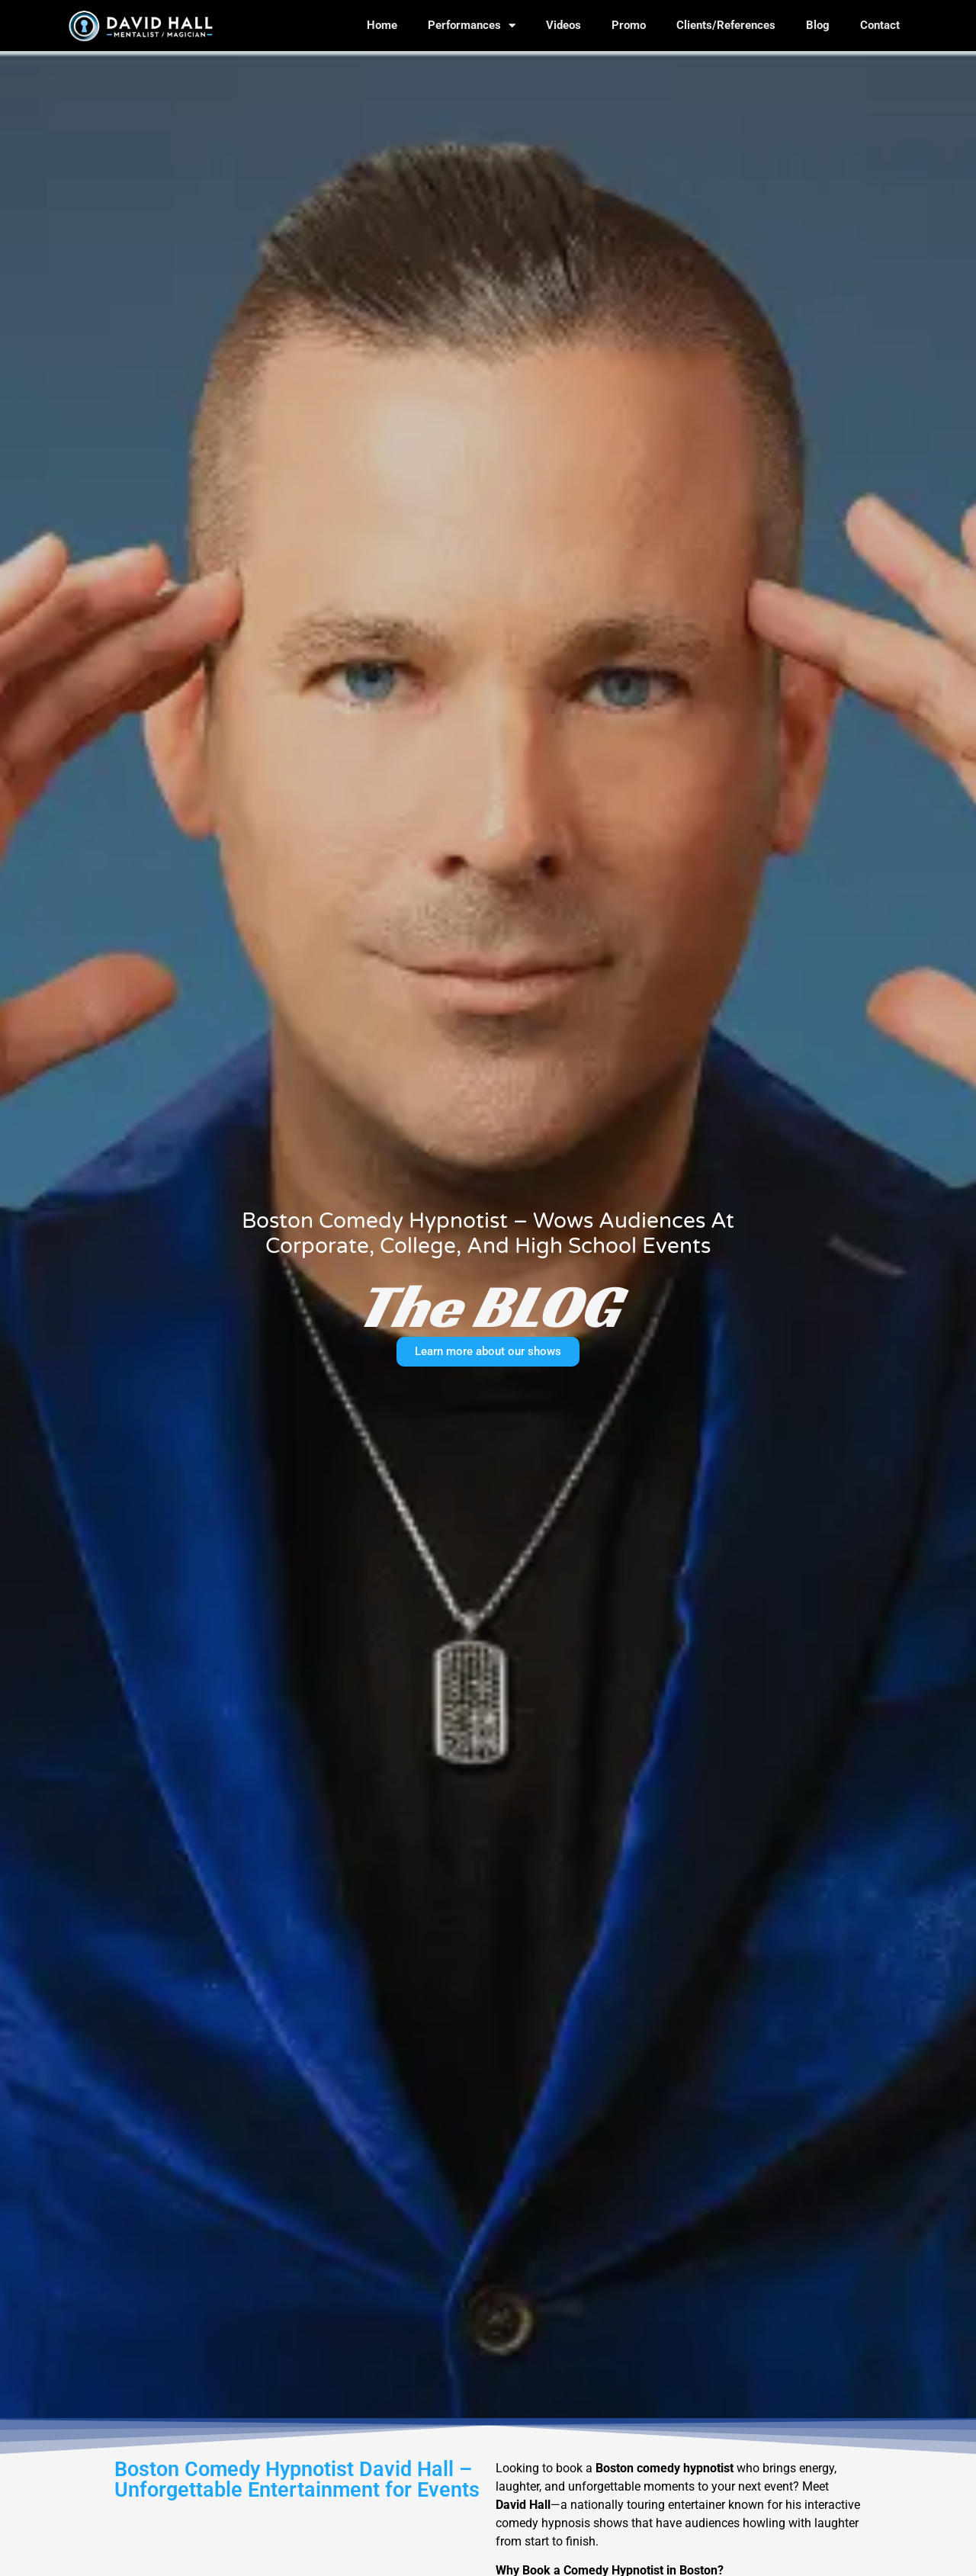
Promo (629, 25)
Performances (471, 25)
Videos (563, 25)
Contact (880, 25)
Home (382, 25)
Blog (818, 25)
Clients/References (725, 25)
